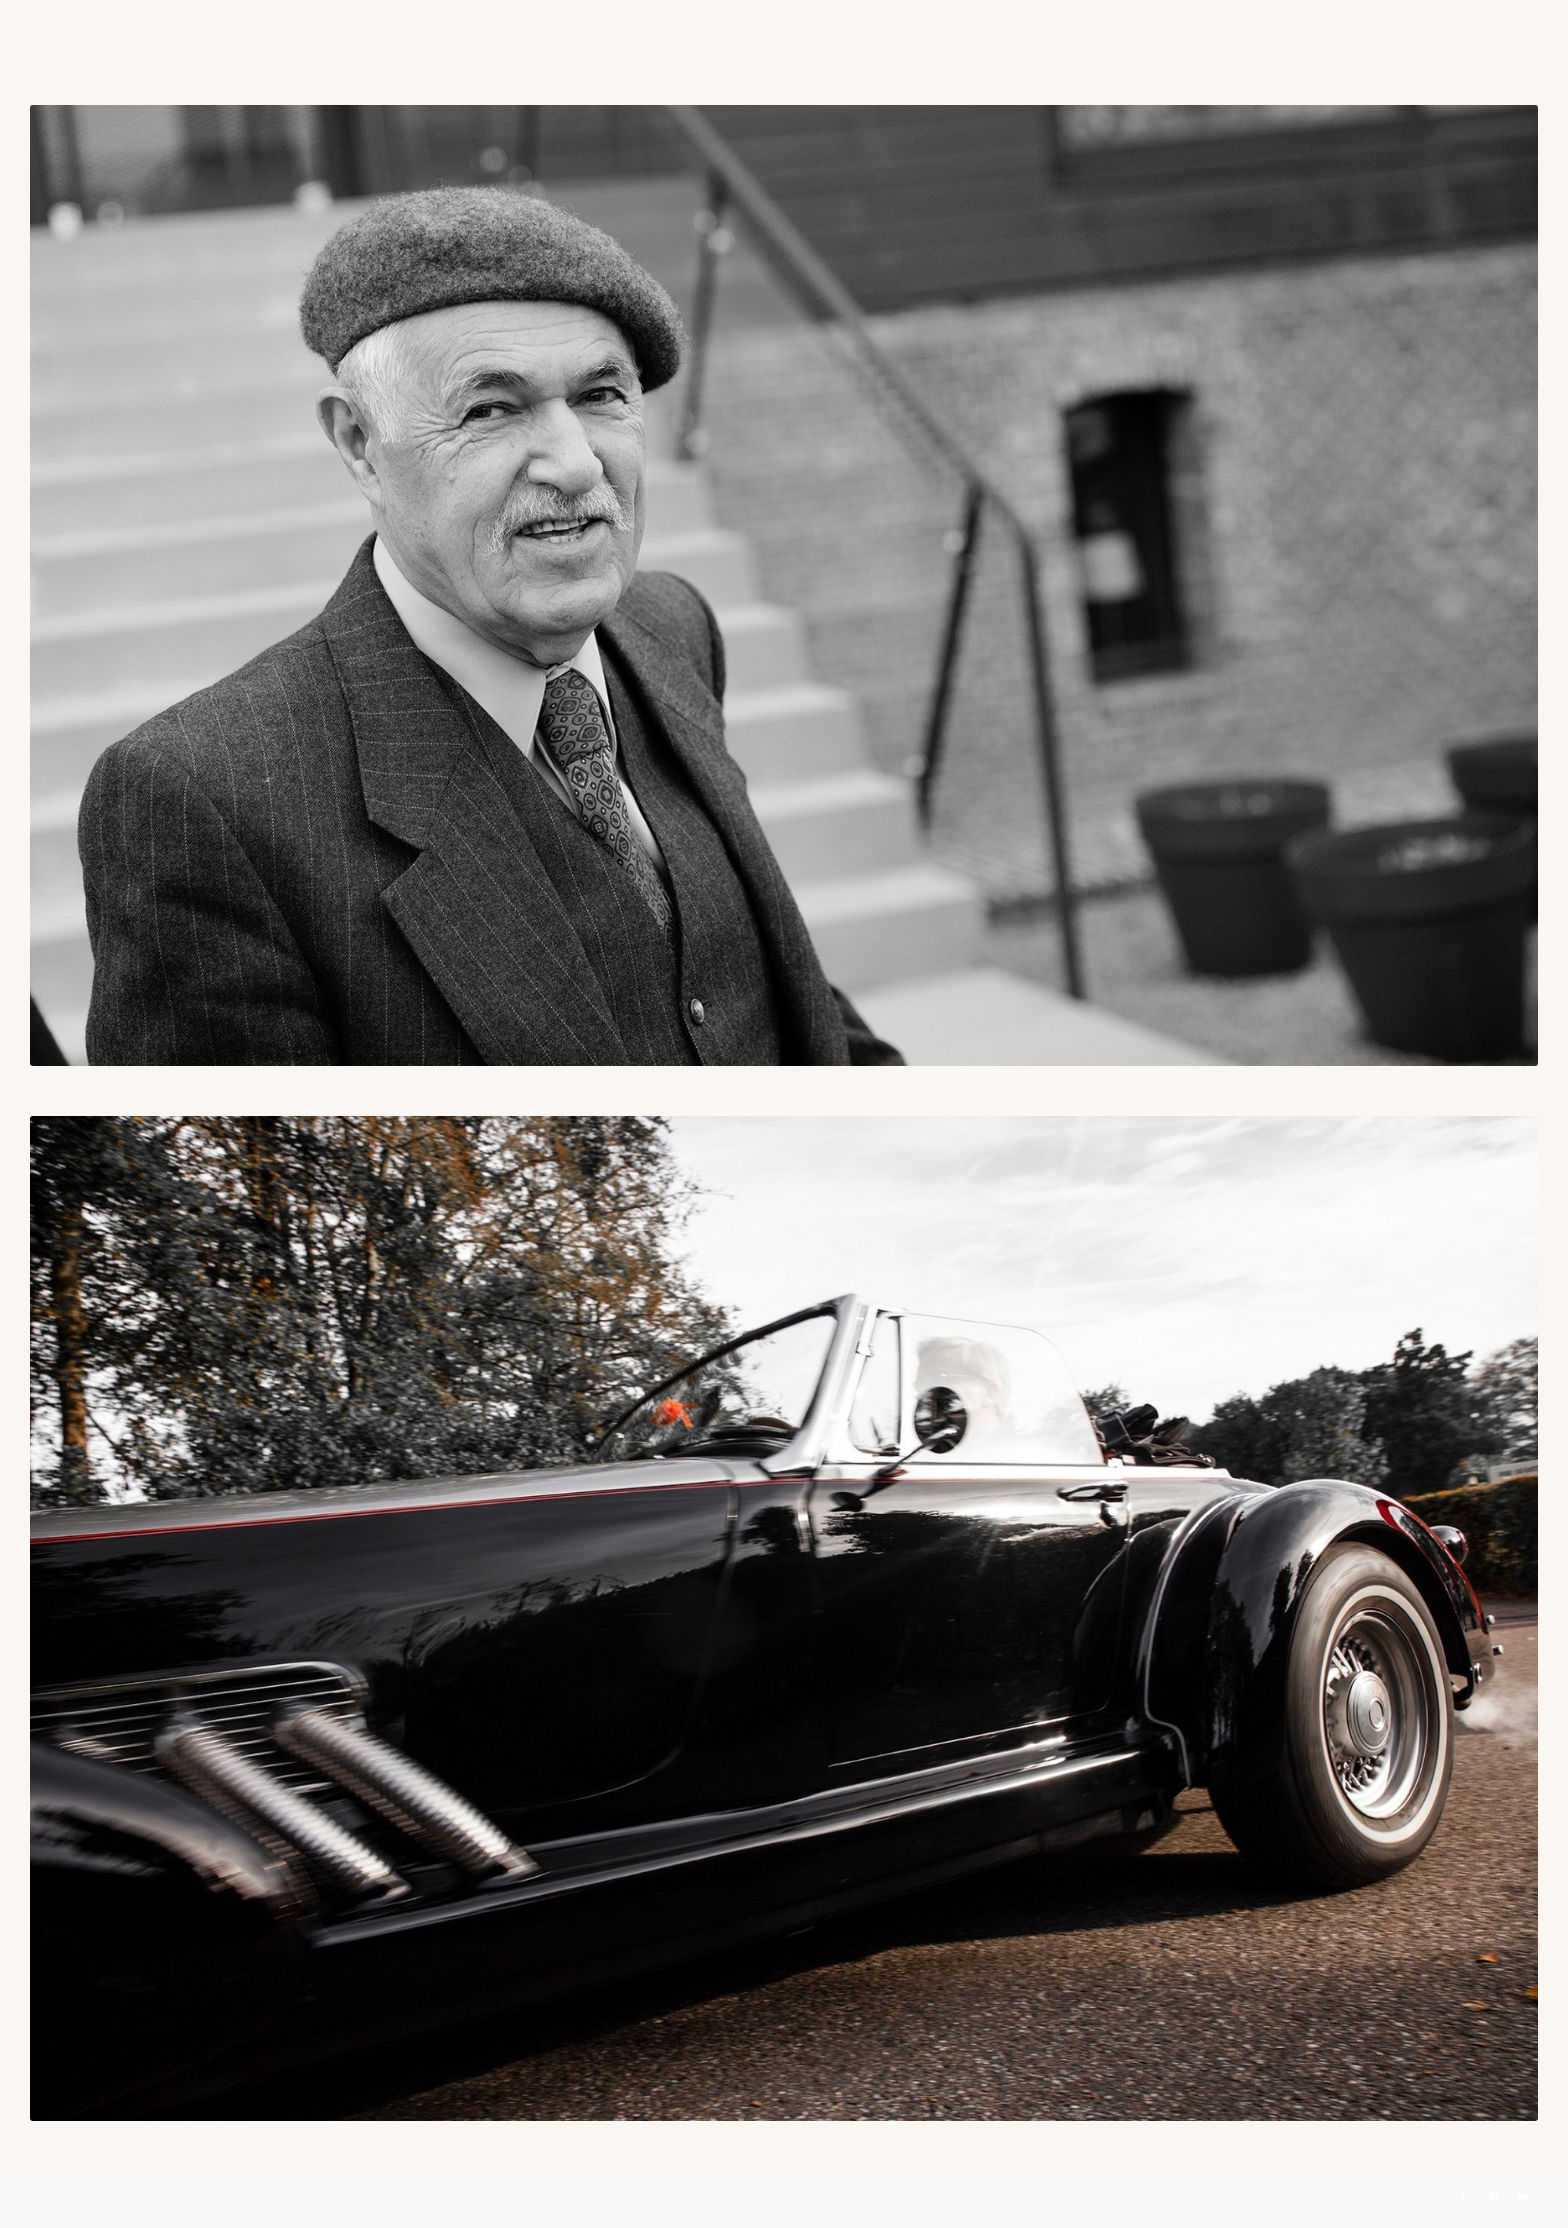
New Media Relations (256, 2198)
